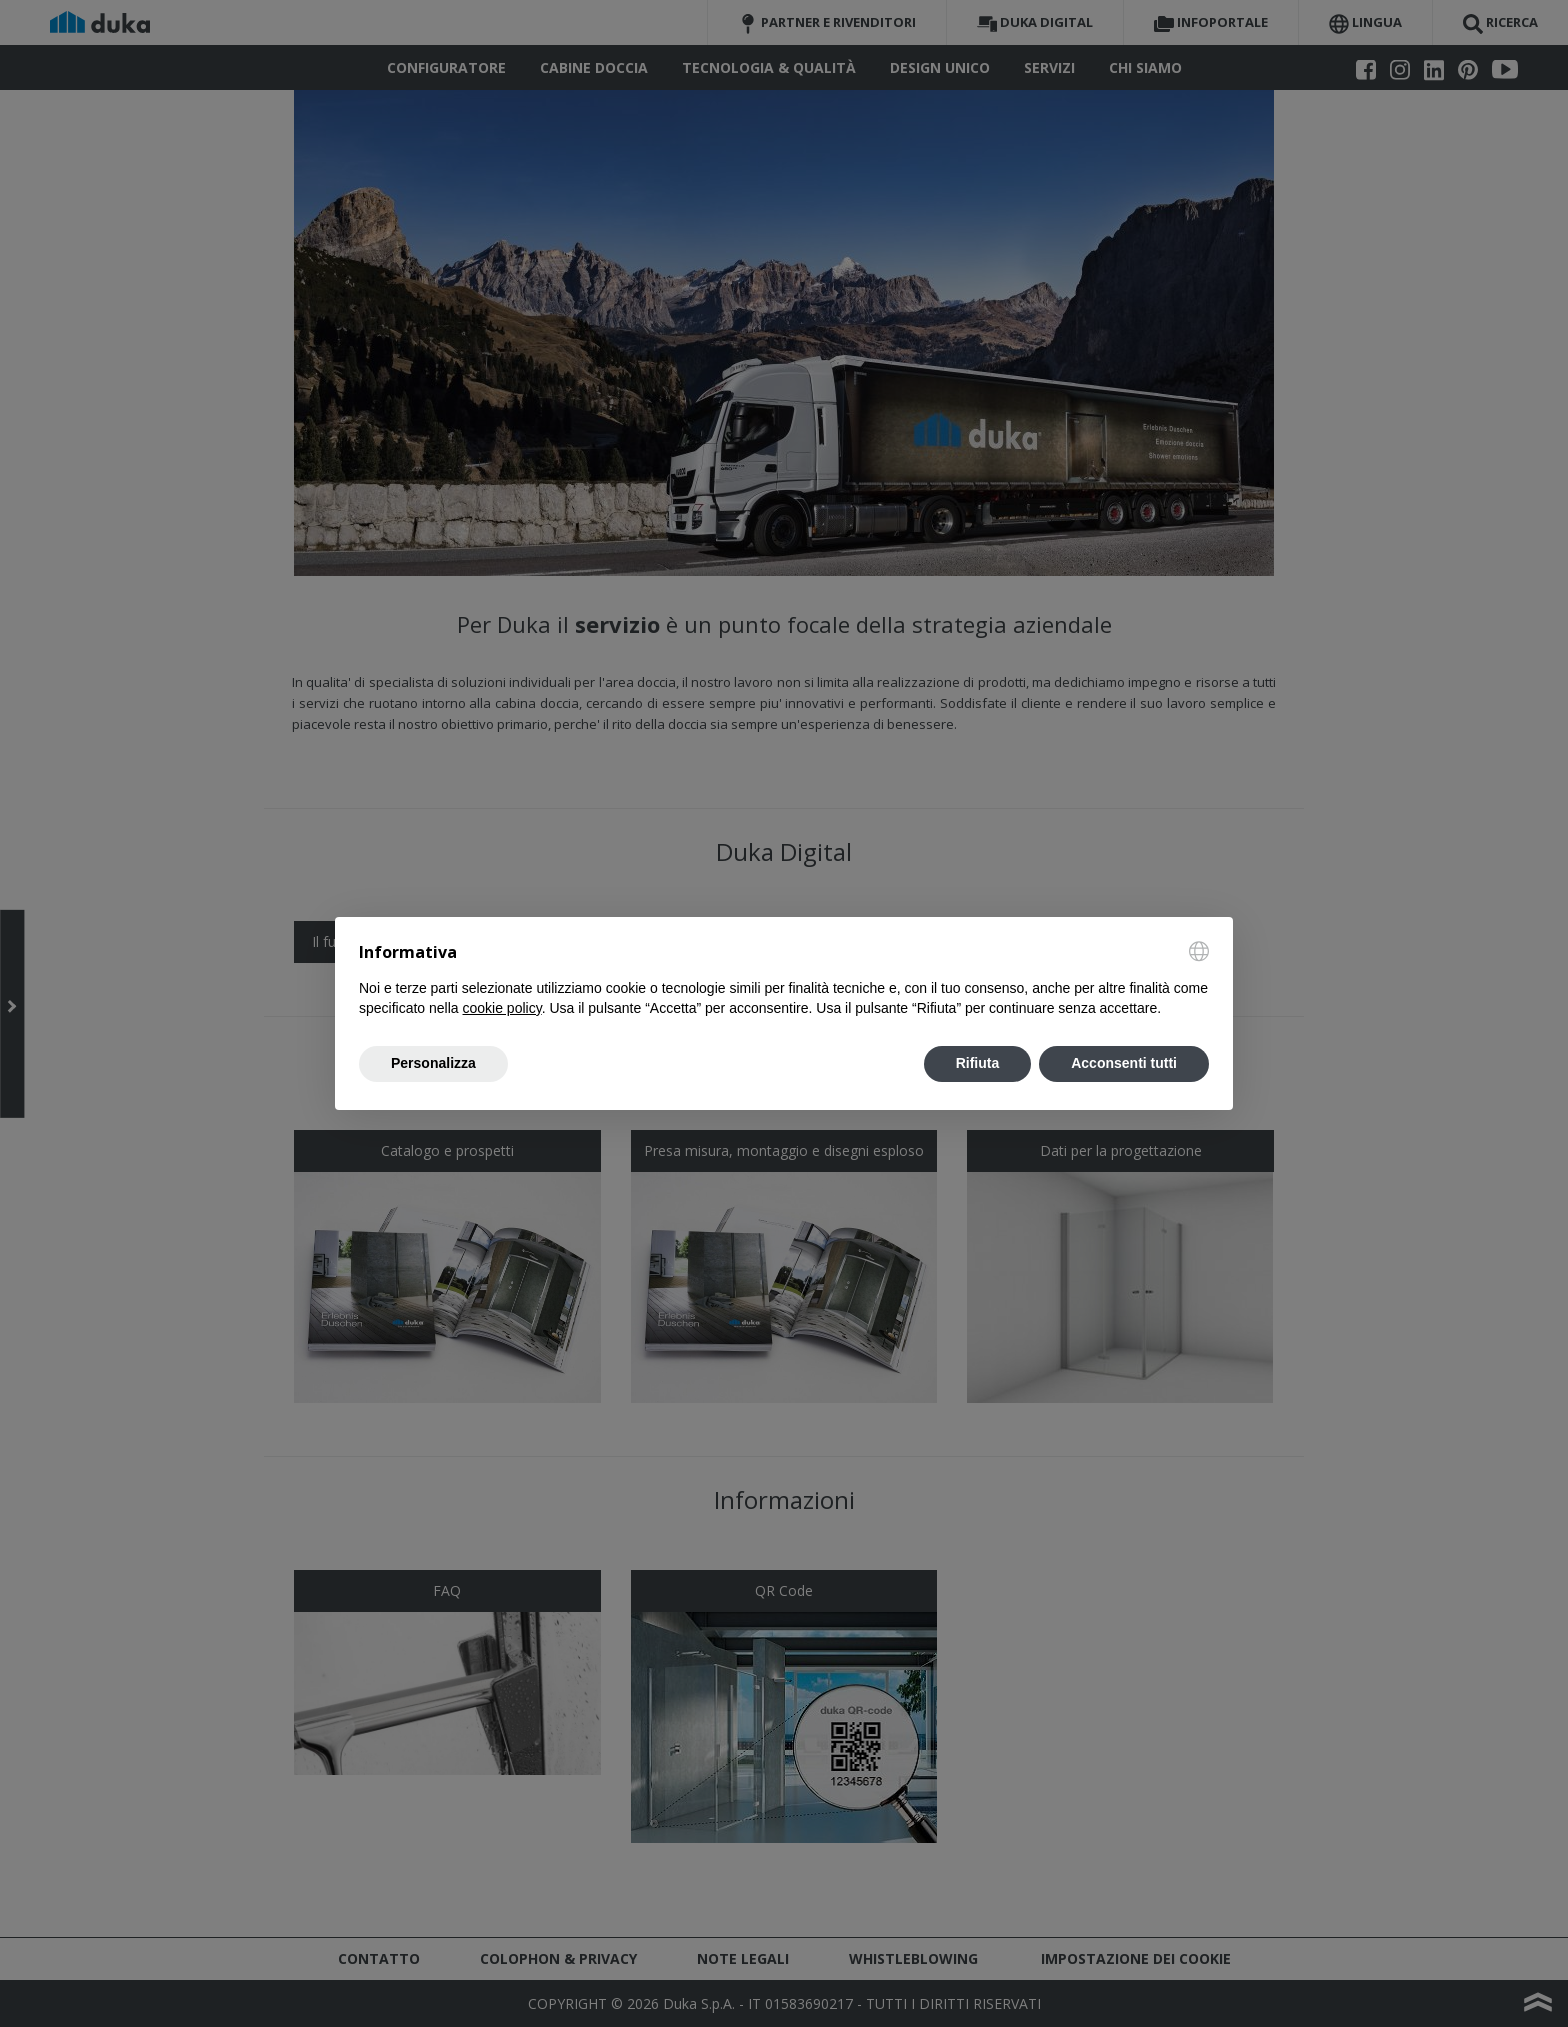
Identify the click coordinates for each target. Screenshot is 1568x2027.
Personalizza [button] (433, 1063)
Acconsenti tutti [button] (1124, 1063)
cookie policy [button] (502, 1008)
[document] (784, 980)
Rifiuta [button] (978, 1063)
